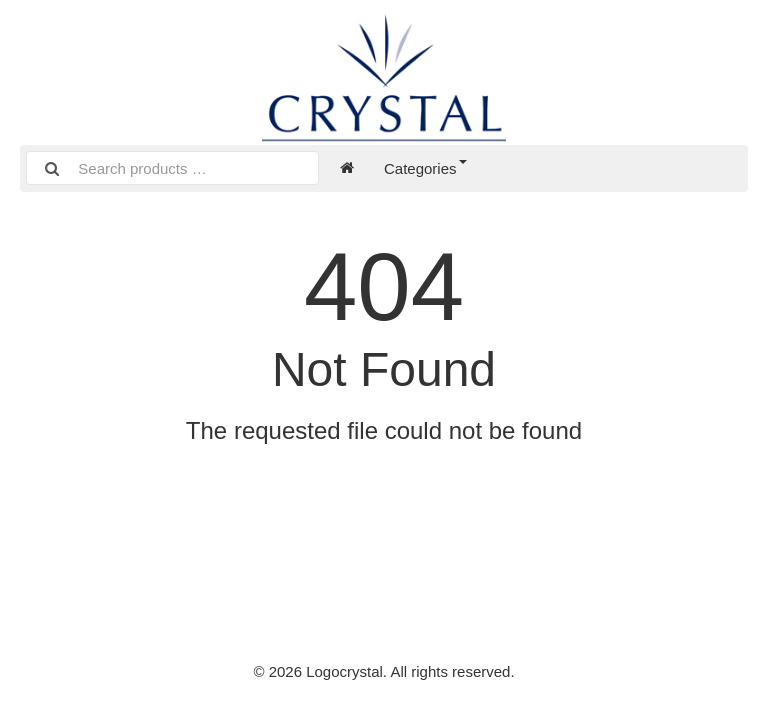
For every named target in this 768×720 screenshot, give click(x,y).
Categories (425, 168)
